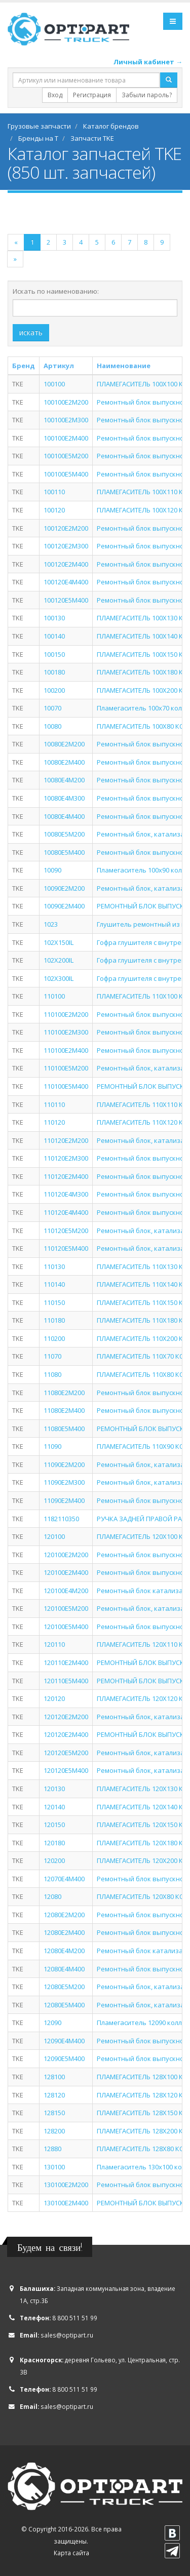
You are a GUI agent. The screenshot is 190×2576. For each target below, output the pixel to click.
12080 (52, 1896)
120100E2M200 (66, 1554)
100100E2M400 (66, 438)
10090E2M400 (64, 905)
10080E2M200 (64, 743)
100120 (54, 509)
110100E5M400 (66, 1086)
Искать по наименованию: (56, 291)
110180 (54, 1320)
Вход (55, 95)
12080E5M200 (64, 1986)
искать (31, 332)
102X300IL (58, 978)
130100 (54, 2166)
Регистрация (92, 95)
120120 (54, 1698)
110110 (54, 1104)
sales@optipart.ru (67, 2335)
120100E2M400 (66, 1572)
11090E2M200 (64, 1464)
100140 (54, 636)
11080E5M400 (64, 1428)
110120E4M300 (66, 1194)
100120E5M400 (66, 600)
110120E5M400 (66, 1248)
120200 (54, 1860)
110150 (54, 1302)
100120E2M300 (66, 545)
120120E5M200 (66, 1752)
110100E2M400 (66, 1050)
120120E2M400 (66, 1734)
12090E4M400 (64, 2040)
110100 (54, 996)
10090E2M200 (64, 888)
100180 (54, 672)
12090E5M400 (64, 2058)
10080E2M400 (64, 762)
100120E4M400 (66, 581)
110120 (54, 1122)
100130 (54, 617)
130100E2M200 (66, 2184)
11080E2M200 (64, 1392)
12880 (52, 2148)
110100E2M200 (66, 1014)
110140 (54, 1284)
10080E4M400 (64, 816)
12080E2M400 (64, 1932)
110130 (54, 1266)
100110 (54, 491)
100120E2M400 (66, 564)
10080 (52, 726)
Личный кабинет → (147, 61)
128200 (54, 2130)
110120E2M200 (66, 1140)
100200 (54, 690)
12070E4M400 (64, 1878)
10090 (52, 870)
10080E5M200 (64, 834)
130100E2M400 (66, 2202)
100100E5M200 (66, 455)
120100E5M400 (66, 1626)
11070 (52, 1356)
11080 (52, 1374)
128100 (54, 2076)
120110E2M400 (66, 1662)
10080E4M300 (64, 798)
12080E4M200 (64, 1950)
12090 (52, 2022)
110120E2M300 (66, 1158)
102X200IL (58, 960)
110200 (54, 1338)
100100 (54, 383)
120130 (54, 1788)
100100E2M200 (66, 402)
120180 (54, 1842)
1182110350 (61, 1518)
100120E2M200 (66, 528)
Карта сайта (71, 2553)
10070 (52, 707)
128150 (54, 2112)
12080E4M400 (64, 1968)
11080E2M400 (64, 1410)
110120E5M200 (66, 1230)
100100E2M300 (66, 419)
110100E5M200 (66, 1068)
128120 (54, 2094)
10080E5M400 (64, 852)
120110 (54, 1644)
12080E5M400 (64, 2004)
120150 (54, 1824)
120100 (54, 1536)
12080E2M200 (64, 1914)
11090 (52, 1446)
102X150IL (58, 942)
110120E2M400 (66, 1176)
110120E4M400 (66, 1212)
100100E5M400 (66, 474)
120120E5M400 (66, 1770)
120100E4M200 (66, 1590)
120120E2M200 (66, 1716)
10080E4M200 (64, 779)
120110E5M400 (66, 1680)
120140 (54, 1806)
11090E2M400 (64, 1500)
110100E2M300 (66, 1032)
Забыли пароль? (147, 95)
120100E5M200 (66, 1608)
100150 (54, 654)
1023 (51, 924)
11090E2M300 (64, 1482)
